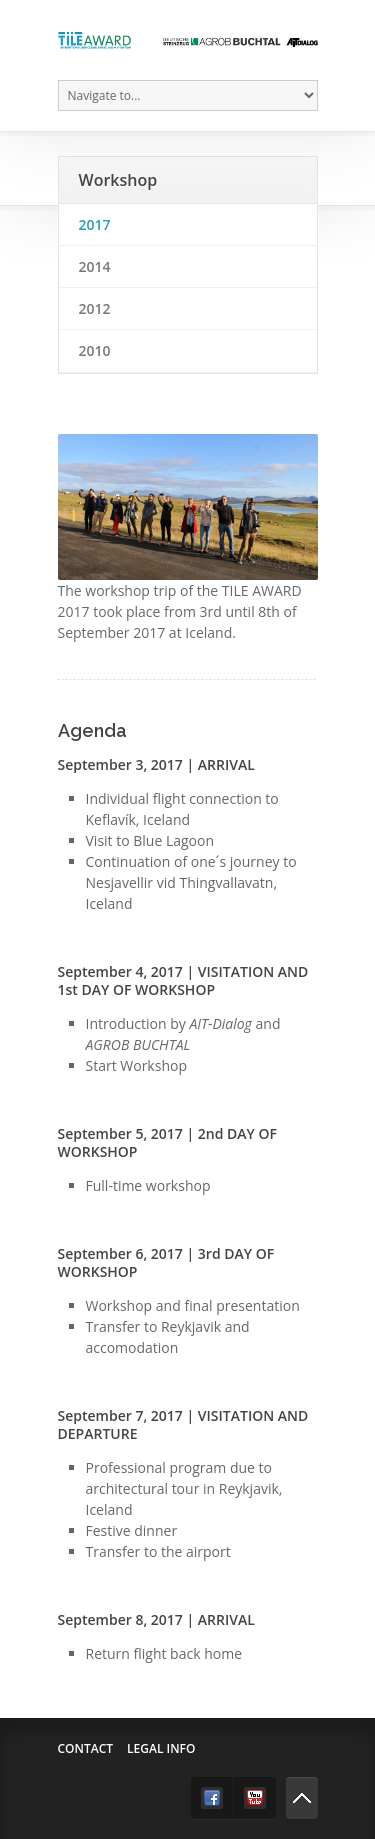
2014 (95, 266)
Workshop (118, 180)
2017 (95, 224)
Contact (86, 1748)
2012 (95, 308)
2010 (95, 350)
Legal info (161, 1748)
